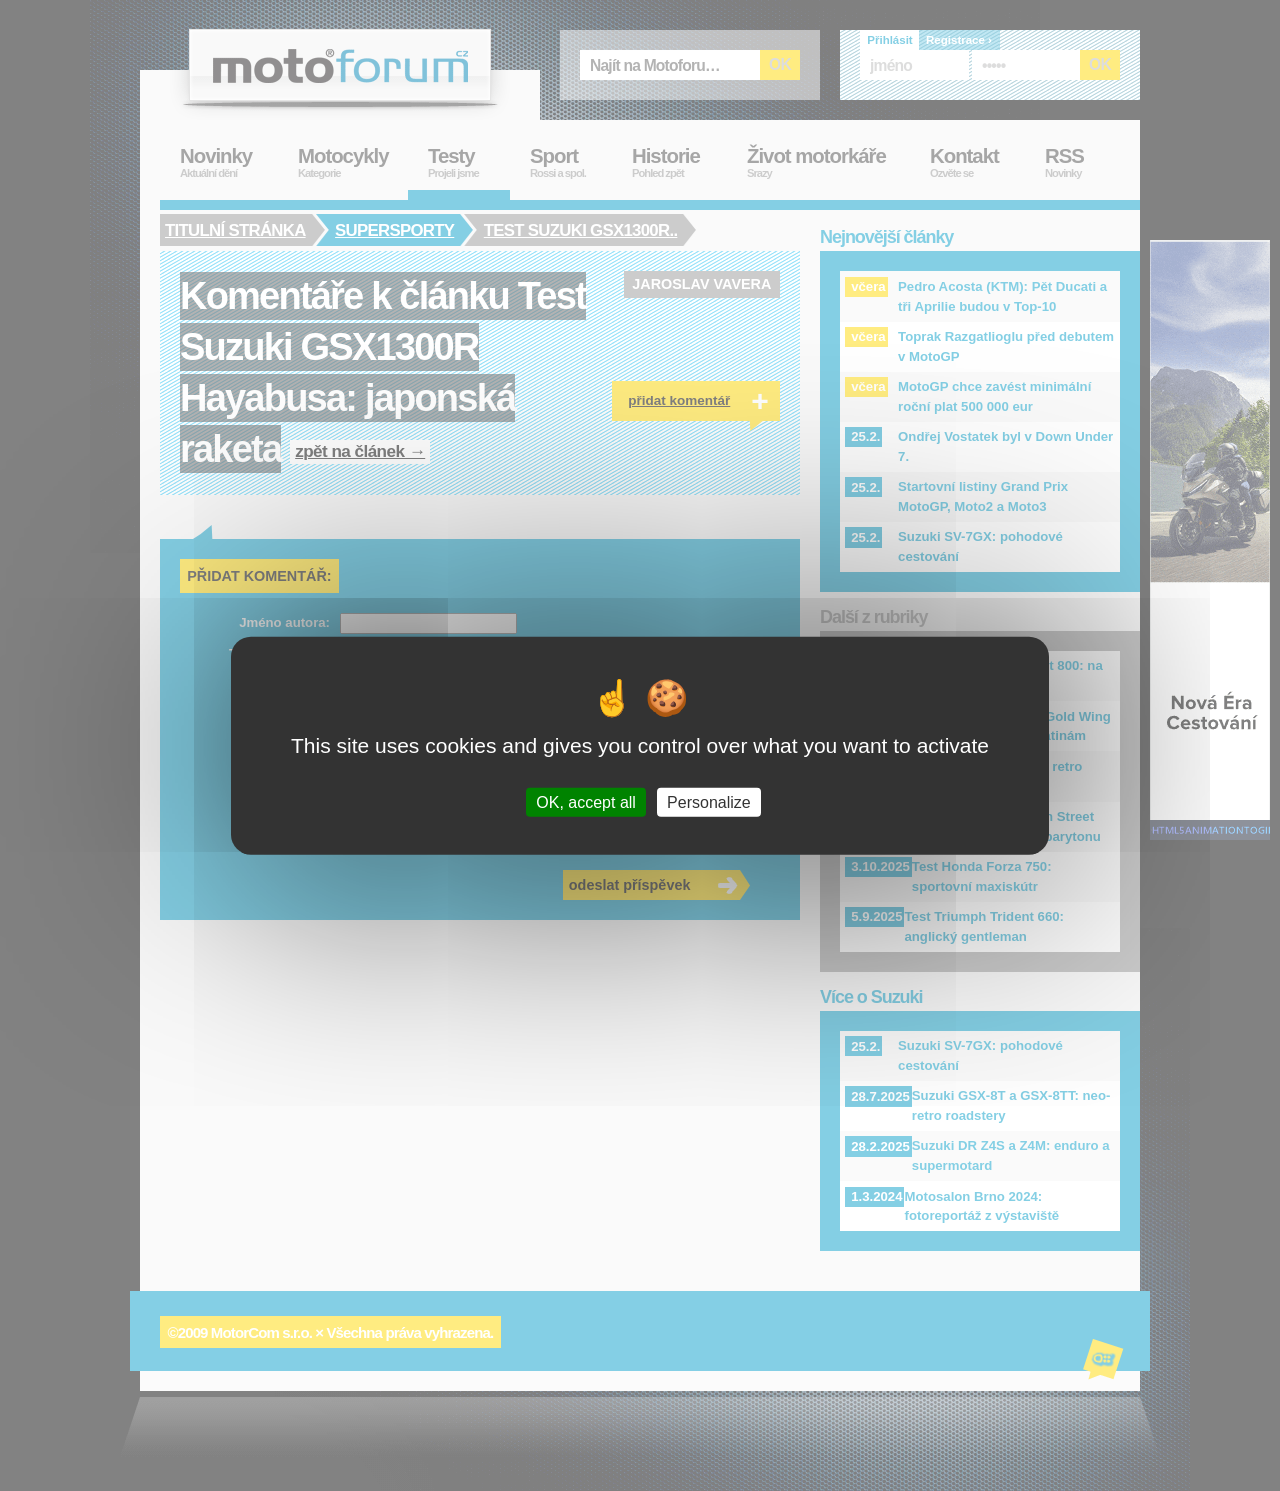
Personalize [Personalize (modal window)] (709, 802)
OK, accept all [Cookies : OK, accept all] (586, 802)
